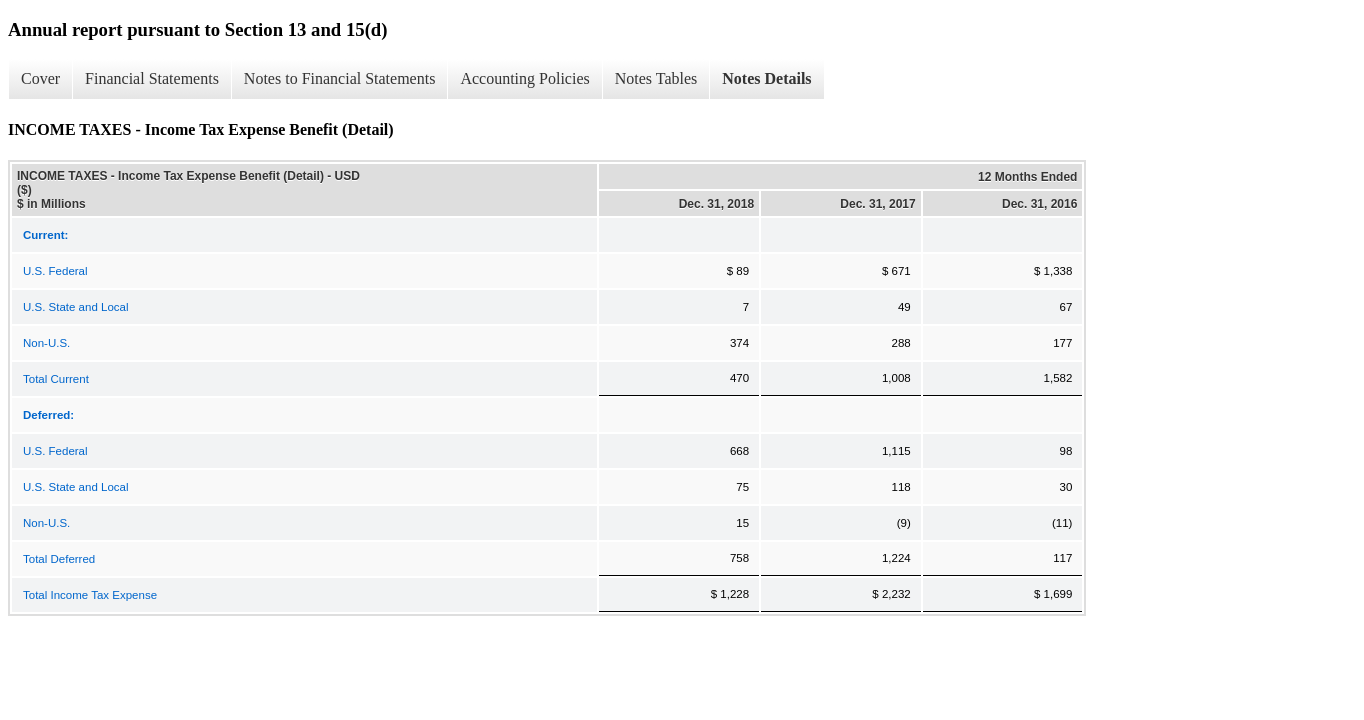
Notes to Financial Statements (340, 78)
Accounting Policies (524, 78)
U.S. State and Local (75, 307)
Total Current (56, 379)
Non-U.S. (46, 343)
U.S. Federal (55, 271)
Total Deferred (59, 559)
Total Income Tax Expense (90, 595)
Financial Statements (152, 78)
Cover (40, 78)
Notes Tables (656, 78)
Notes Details (766, 78)
